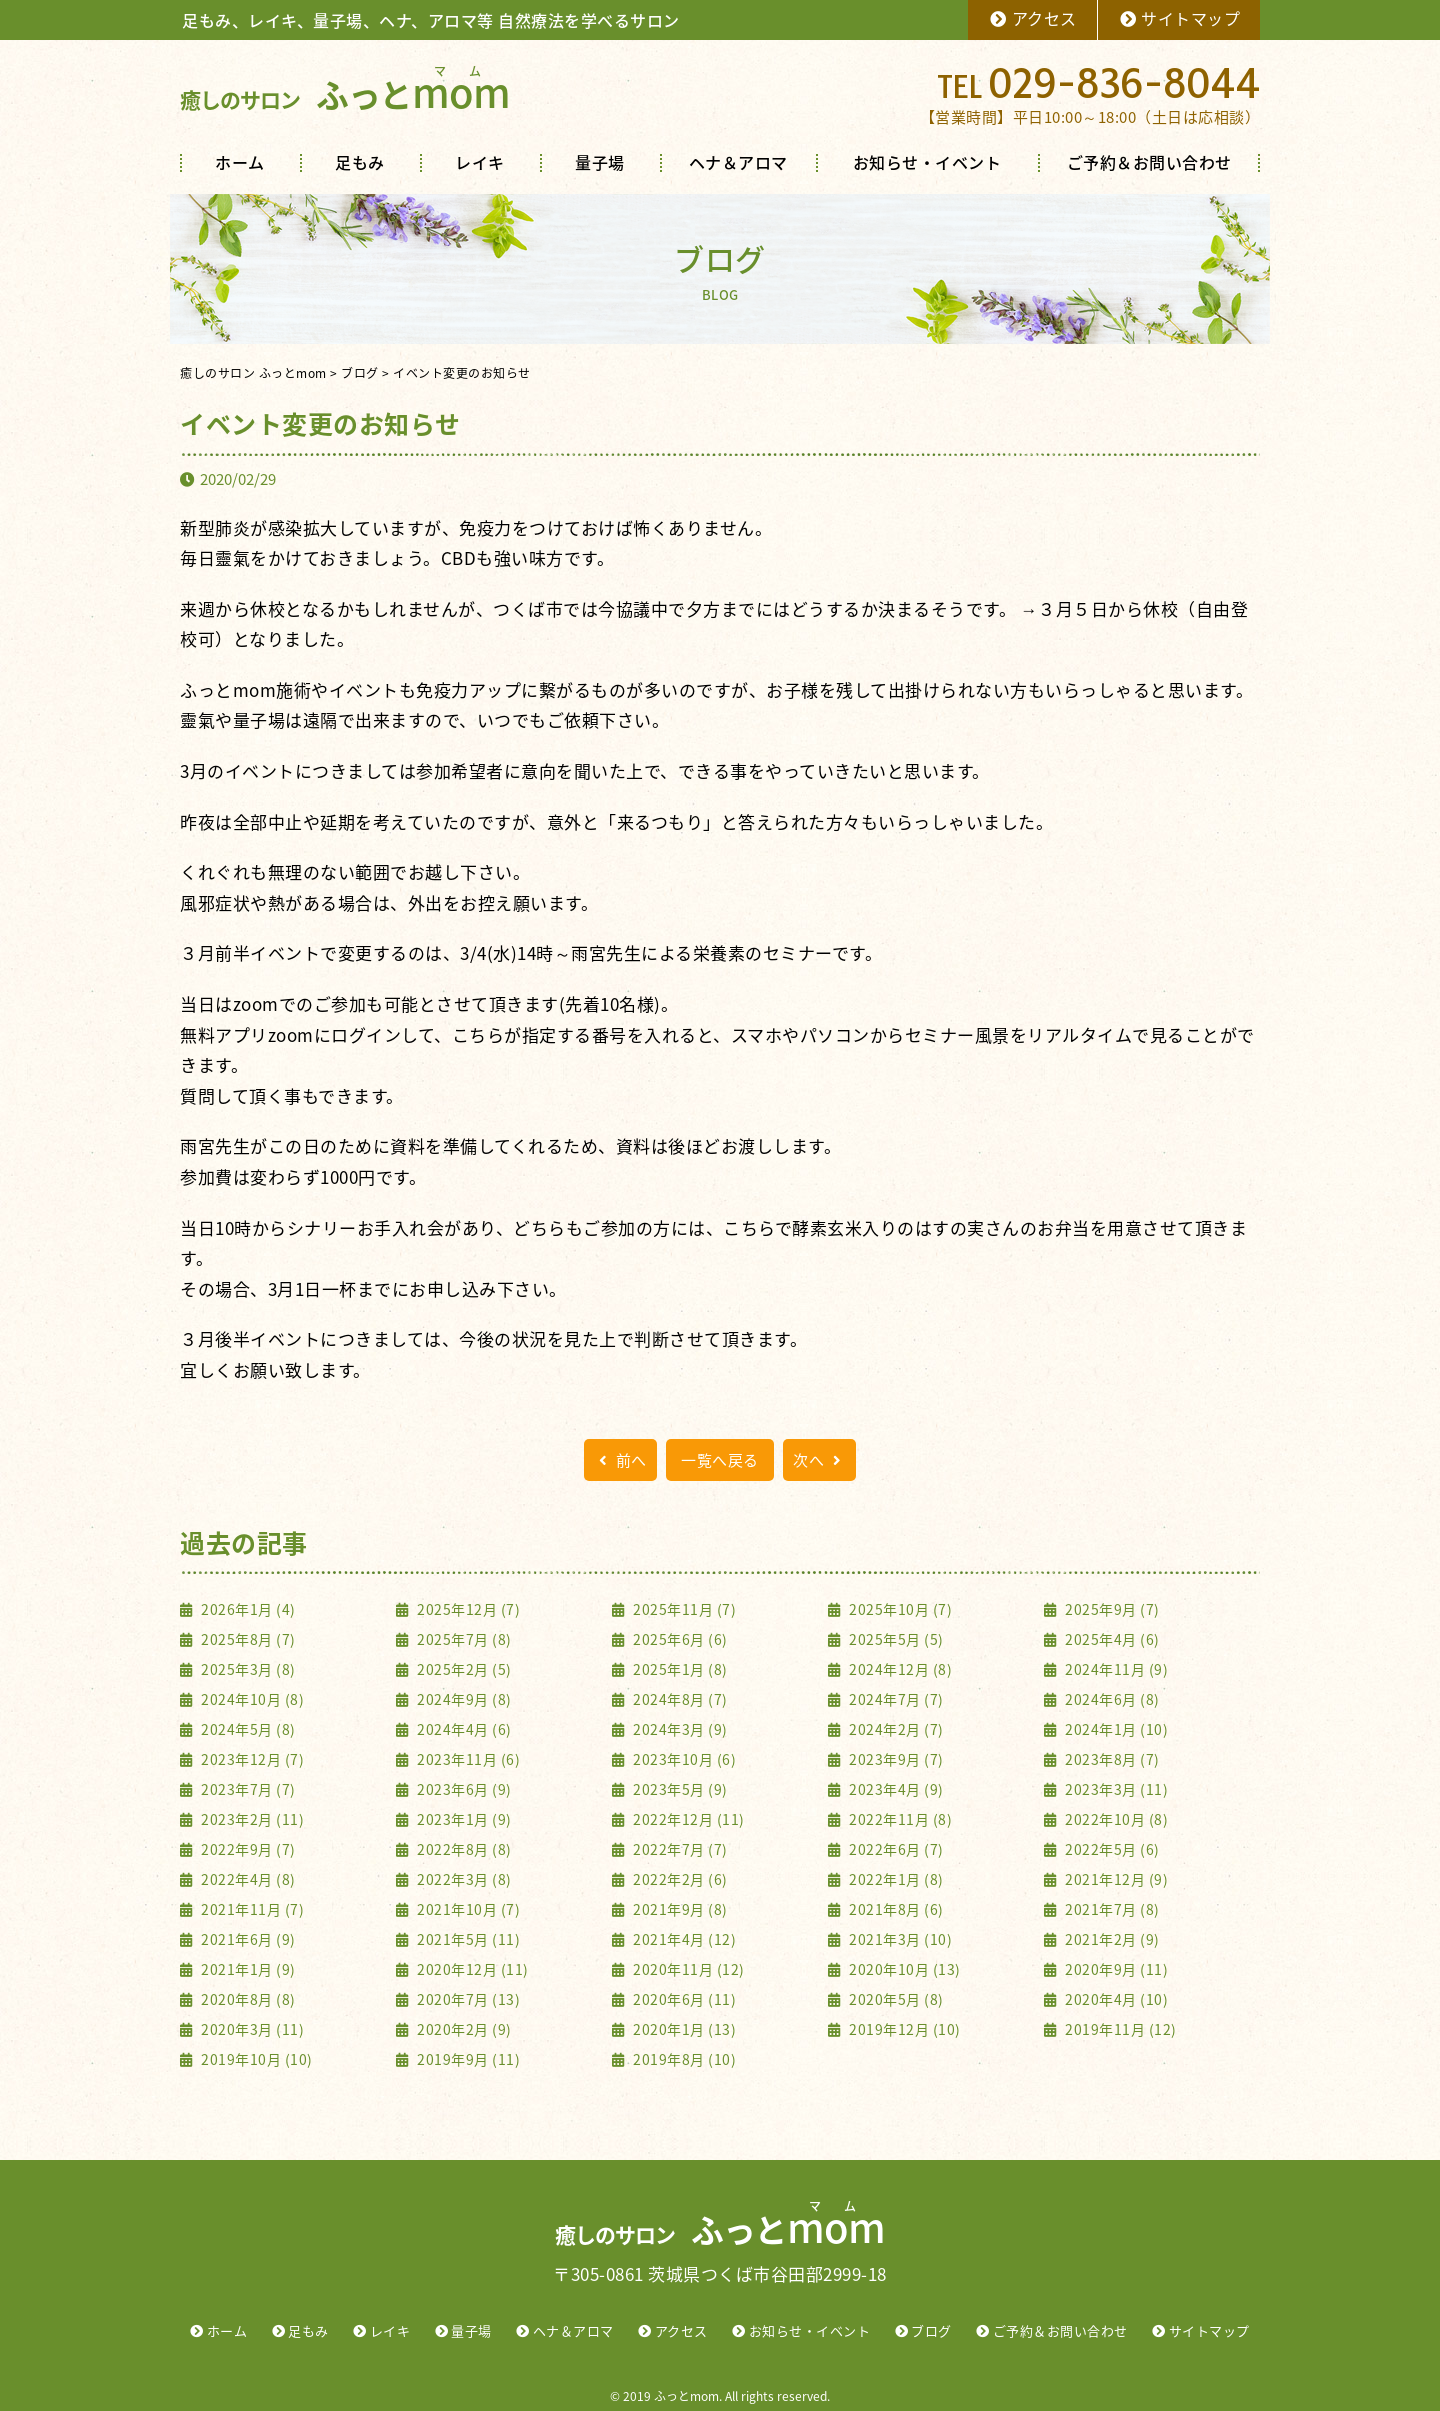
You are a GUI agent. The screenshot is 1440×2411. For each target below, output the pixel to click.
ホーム (240, 162)
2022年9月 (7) (247, 1849)
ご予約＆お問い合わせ (1149, 162)
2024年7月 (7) (895, 1699)
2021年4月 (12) (683, 1939)
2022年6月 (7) (895, 1849)
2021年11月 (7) (251, 1909)
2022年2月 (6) (679, 1879)
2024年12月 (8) (899, 1669)
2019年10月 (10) (255, 2059)
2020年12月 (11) (471, 1969)
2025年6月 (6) (679, 1639)
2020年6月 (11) (683, 1999)
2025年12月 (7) (467, 1609)
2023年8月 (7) (1111, 1759)
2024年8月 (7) (679, 1699)
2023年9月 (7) (895, 1759)
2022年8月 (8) (463, 1849)
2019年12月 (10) (903, 2029)
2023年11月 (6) (467, 1759)
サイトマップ (1179, 18)
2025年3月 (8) (247, 1669)
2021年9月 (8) (679, 1909)
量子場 (600, 162)
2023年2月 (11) (251, 1819)
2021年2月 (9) (1111, 1939)
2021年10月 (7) (467, 1909)
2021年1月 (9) (247, 1969)
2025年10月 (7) (899, 1609)
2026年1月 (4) (247, 1609)
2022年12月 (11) (687, 1819)
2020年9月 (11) (1115, 1969)
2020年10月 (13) (903, 1969)
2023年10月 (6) (683, 1759)
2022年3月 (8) (463, 1879)
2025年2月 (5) (463, 1669)
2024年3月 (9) (679, 1729)
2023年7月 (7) (247, 1789)
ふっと (345, 94)
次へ (819, 1460)
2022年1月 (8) (895, 1879)
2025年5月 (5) (895, 1639)
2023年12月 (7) (251, 1759)
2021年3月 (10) (899, 1939)
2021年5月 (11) (467, 1939)
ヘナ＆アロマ (738, 162)
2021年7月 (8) (1111, 1909)
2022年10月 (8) (1115, 1819)
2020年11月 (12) (687, 1969)
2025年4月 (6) (1111, 1639)
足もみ (360, 162)
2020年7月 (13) (467, 1999)
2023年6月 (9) (463, 1789)
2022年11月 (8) (899, 1819)
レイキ (480, 162)
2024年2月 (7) (895, 1729)
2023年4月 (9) (895, 1789)
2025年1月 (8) (679, 1669)
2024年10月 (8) (251, 1699)
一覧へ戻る (720, 1460)
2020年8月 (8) (247, 1999)
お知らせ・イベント (927, 162)
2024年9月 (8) (463, 1699)
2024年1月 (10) (1115, 1729)
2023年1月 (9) (463, 1819)
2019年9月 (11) (467, 2059)
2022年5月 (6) (1111, 1849)
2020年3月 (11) (251, 2029)
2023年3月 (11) (1115, 1789)
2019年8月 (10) (683, 2059)
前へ (620, 1460)
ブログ (931, 2330)
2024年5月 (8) (247, 1729)
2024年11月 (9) (1115, 1669)
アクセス (1032, 18)
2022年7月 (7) (679, 1849)
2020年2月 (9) (463, 2029)
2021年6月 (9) (247, 1939)
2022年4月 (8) (247, 1879)
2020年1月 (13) (683, 2029)
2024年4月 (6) (463, 1729)
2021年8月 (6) (895, 1909)
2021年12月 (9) (1115, 1879)
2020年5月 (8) (895, 1999)
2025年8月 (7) (247, 1639)
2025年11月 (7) (683, 1609)
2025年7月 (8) (463, 1639)
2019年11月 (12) (1119, 2029)
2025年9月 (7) (1111, 1609)
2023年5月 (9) (679, 1789)
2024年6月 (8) (1111, 1699)
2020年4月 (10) (1115, 1999)
